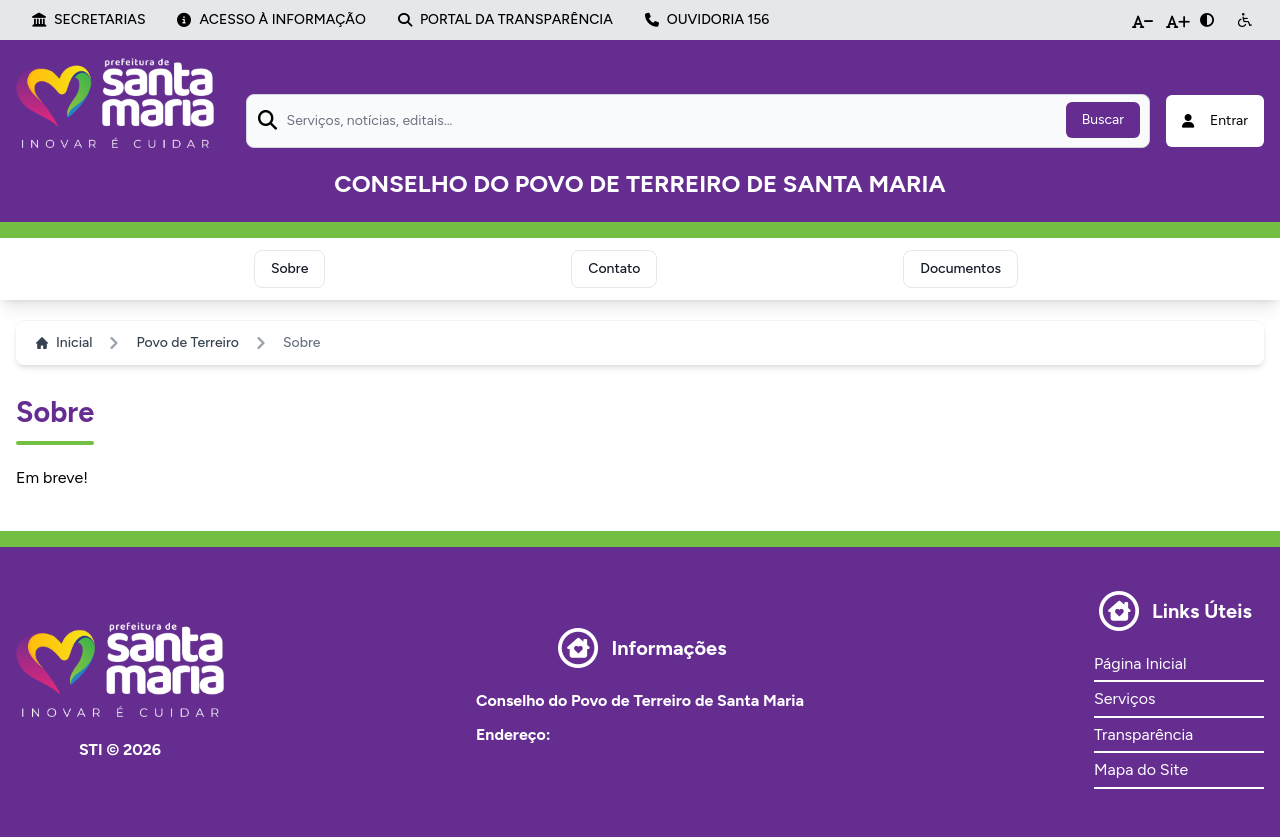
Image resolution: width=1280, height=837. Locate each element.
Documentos (960, 268)
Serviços (1124, 698)
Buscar (1103, 119)
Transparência (1143, 734)
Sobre (290, 268)
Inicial (64, 342)
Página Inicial (1140, 663)
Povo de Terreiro (187, 342)
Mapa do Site (1141, 769)
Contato (614, 268)
